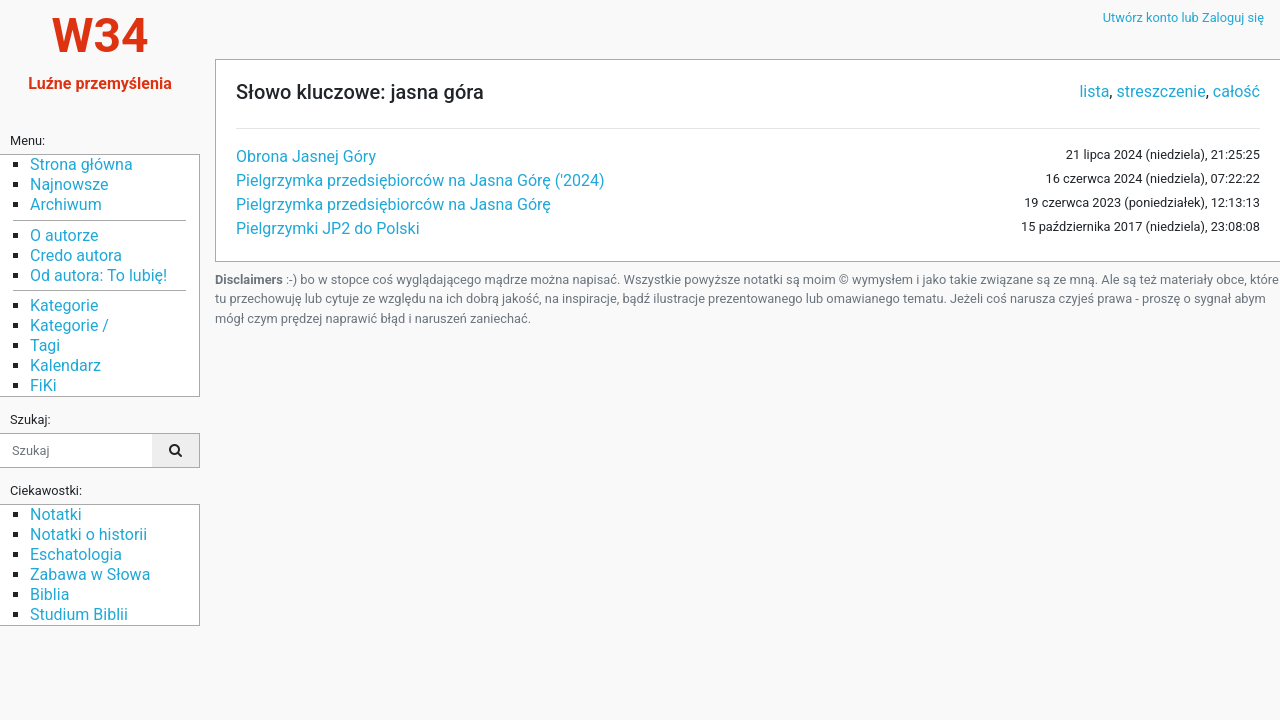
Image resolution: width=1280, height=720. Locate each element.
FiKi (43, 385)
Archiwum (66, 204)
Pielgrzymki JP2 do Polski (328, 228)
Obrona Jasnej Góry (306, 156)
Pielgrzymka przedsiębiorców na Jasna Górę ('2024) (420, 180)
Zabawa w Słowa (90, 574)
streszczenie (1160, 91)
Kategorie (64, 305)
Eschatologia (76, 554)
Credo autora (76, 255)
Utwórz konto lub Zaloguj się (1183, 17)
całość (1236, 91)
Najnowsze (69, 184)
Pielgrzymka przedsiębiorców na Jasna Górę (393, 204)
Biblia (49, 594)
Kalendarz (65, 365)
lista (1094, 91)
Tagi (45, 345)
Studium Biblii (79, 614)
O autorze (64, 235)
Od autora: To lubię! (98, 275)
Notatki (56, 514)
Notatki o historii (88, 534)
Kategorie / (69, 325)
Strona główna (81, 164)
